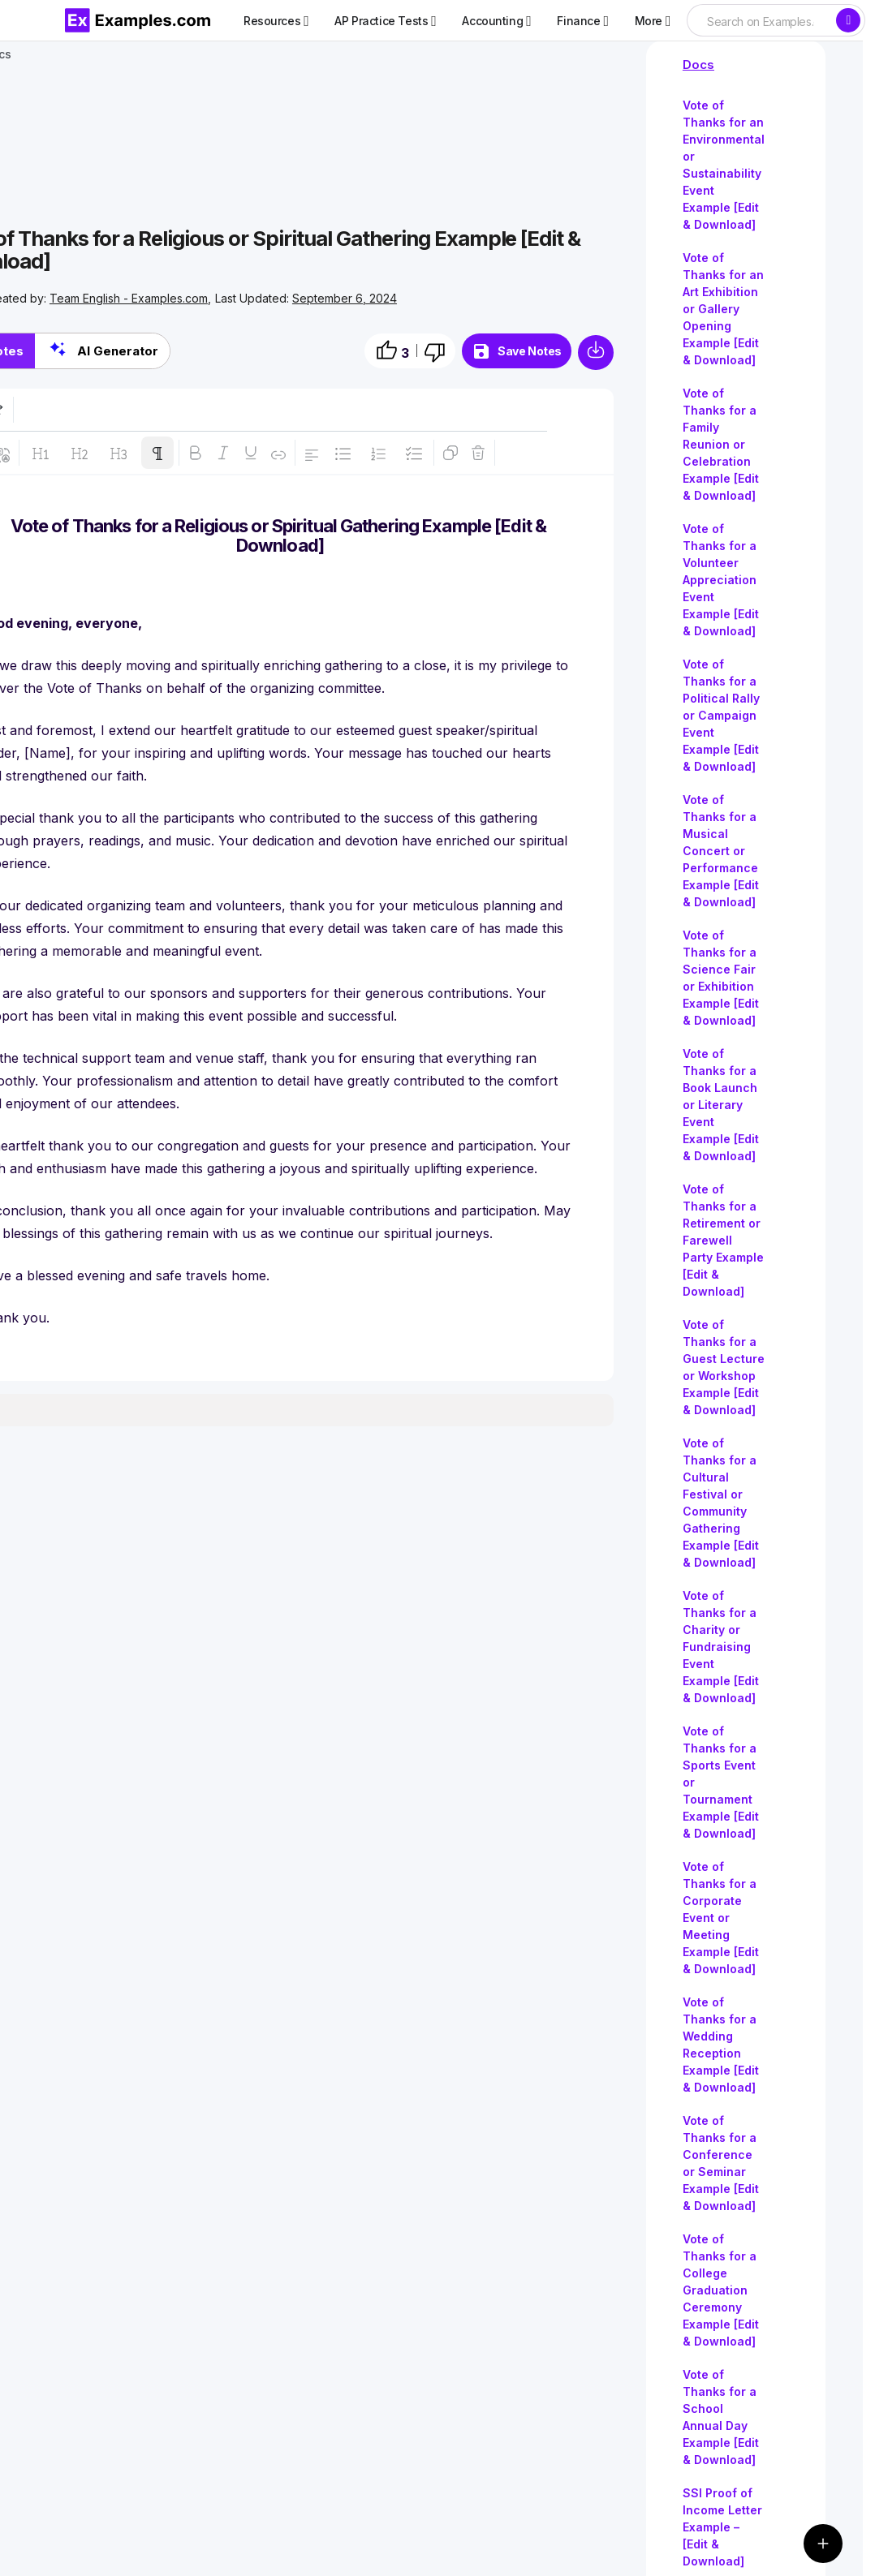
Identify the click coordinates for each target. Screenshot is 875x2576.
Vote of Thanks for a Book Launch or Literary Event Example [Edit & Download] (721, 1105)
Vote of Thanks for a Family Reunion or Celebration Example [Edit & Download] (721, 444)
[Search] (848, 20)
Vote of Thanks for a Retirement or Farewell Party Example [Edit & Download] (723, 1240)
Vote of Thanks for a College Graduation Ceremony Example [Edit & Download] (721, 2290)
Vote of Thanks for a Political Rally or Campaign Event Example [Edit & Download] (721, 715)
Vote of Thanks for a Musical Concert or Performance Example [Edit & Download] (721, 851)
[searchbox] (761, 22)
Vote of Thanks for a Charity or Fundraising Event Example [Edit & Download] (721, 1647)
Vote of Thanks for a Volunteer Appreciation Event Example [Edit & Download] (721, 580)
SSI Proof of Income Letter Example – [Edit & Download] (722, 2527)
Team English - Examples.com (129, 298)
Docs (698, 64)
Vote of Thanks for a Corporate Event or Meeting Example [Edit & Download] (721, 1918)
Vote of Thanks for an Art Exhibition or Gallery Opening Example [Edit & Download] (723, 309)
